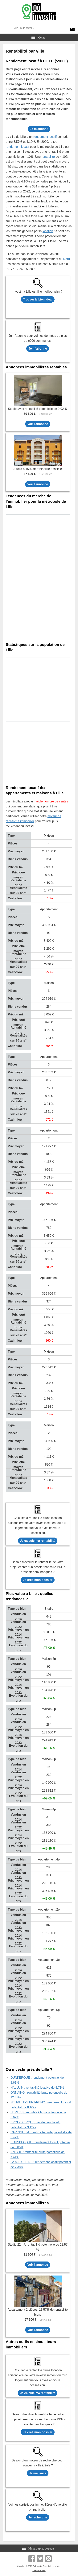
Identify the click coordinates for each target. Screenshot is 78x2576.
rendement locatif (45, 136)
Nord (66, 259)
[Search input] (41, 28)
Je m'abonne (39, 128)
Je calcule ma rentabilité (37, 1540)
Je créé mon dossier (37, 1579)
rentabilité (48, 156)
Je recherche (37, 2517)
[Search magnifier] (72, 28)
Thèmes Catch (38, 2570)
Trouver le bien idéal (37, 299)
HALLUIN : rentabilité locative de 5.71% (37, 2087)
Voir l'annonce (37, 424)
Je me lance (37, 2473)
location (48, 231)
